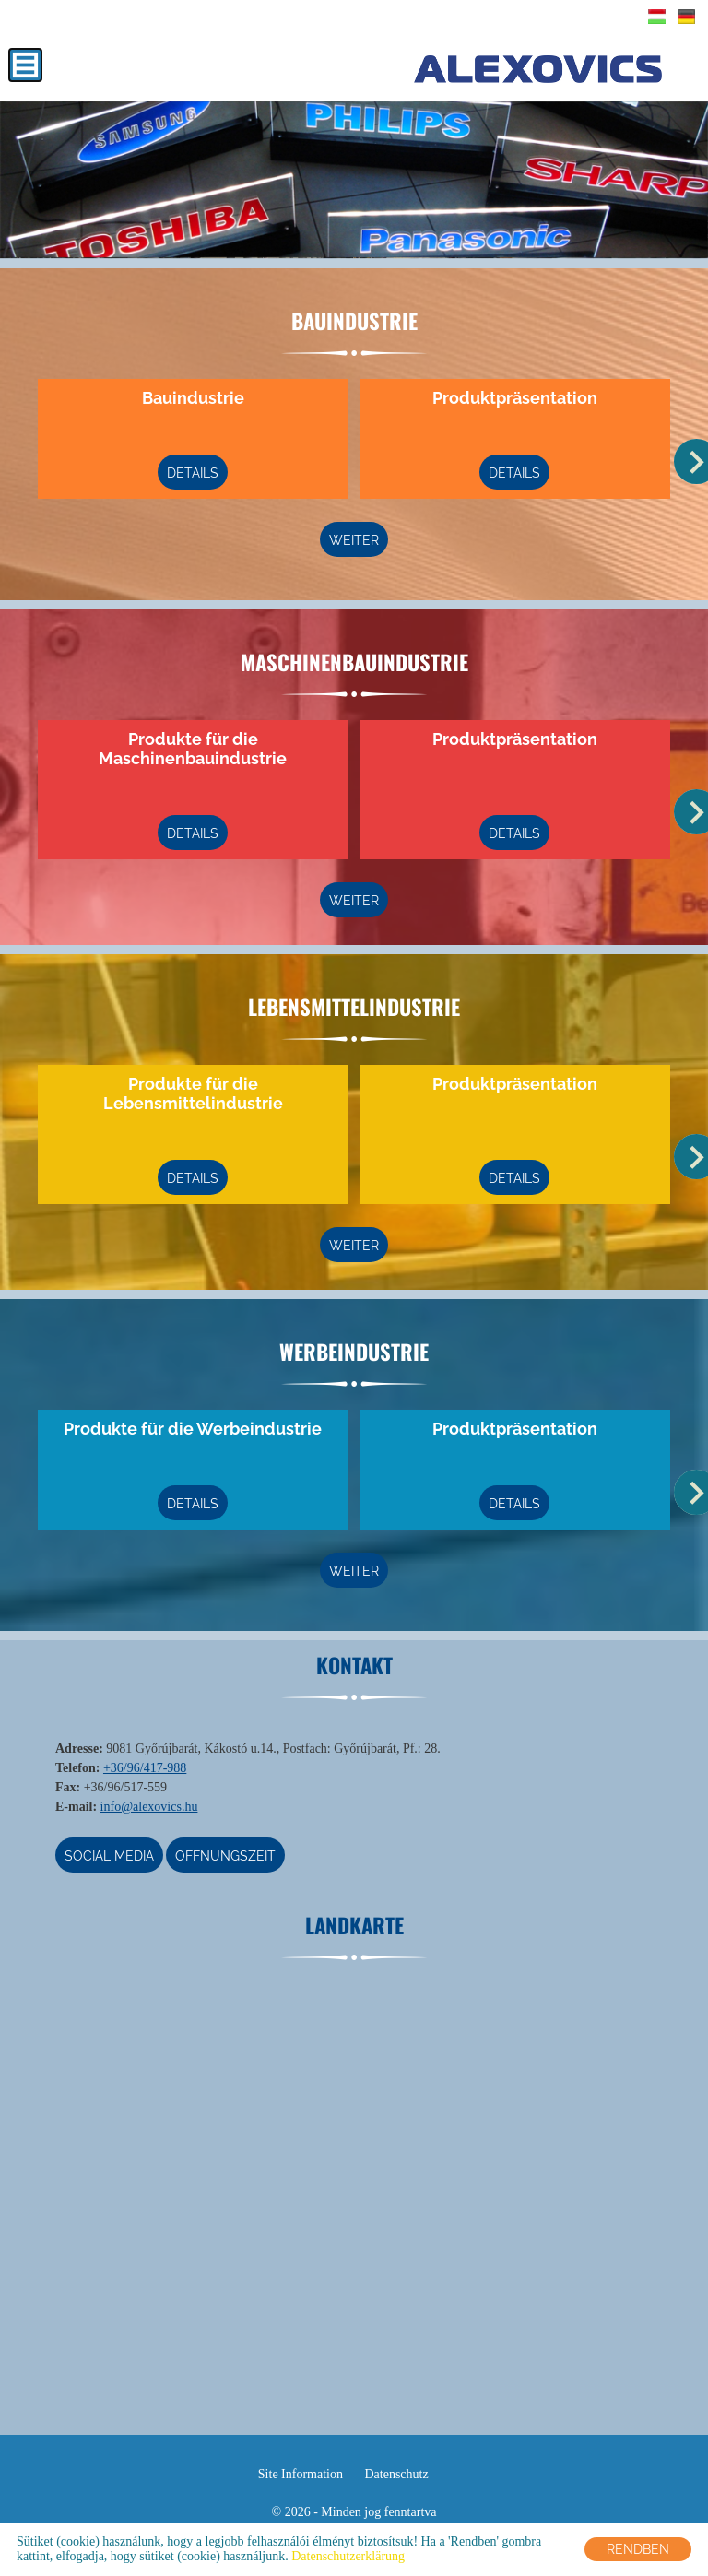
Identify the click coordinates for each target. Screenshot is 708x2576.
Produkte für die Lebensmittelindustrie (193, 1093)
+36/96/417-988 (144, 1768)
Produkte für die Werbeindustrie (194, 1428)
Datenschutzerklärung (348, 2556)
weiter (354, 540)
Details (193, 473)
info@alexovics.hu (149, 1807)
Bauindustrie (193, 398)
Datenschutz (396, 2474)
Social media (109, 1856)
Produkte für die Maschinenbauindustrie (194, 748)
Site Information (300, 2474)
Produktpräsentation (514, 398)
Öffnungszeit (226, 1856)
